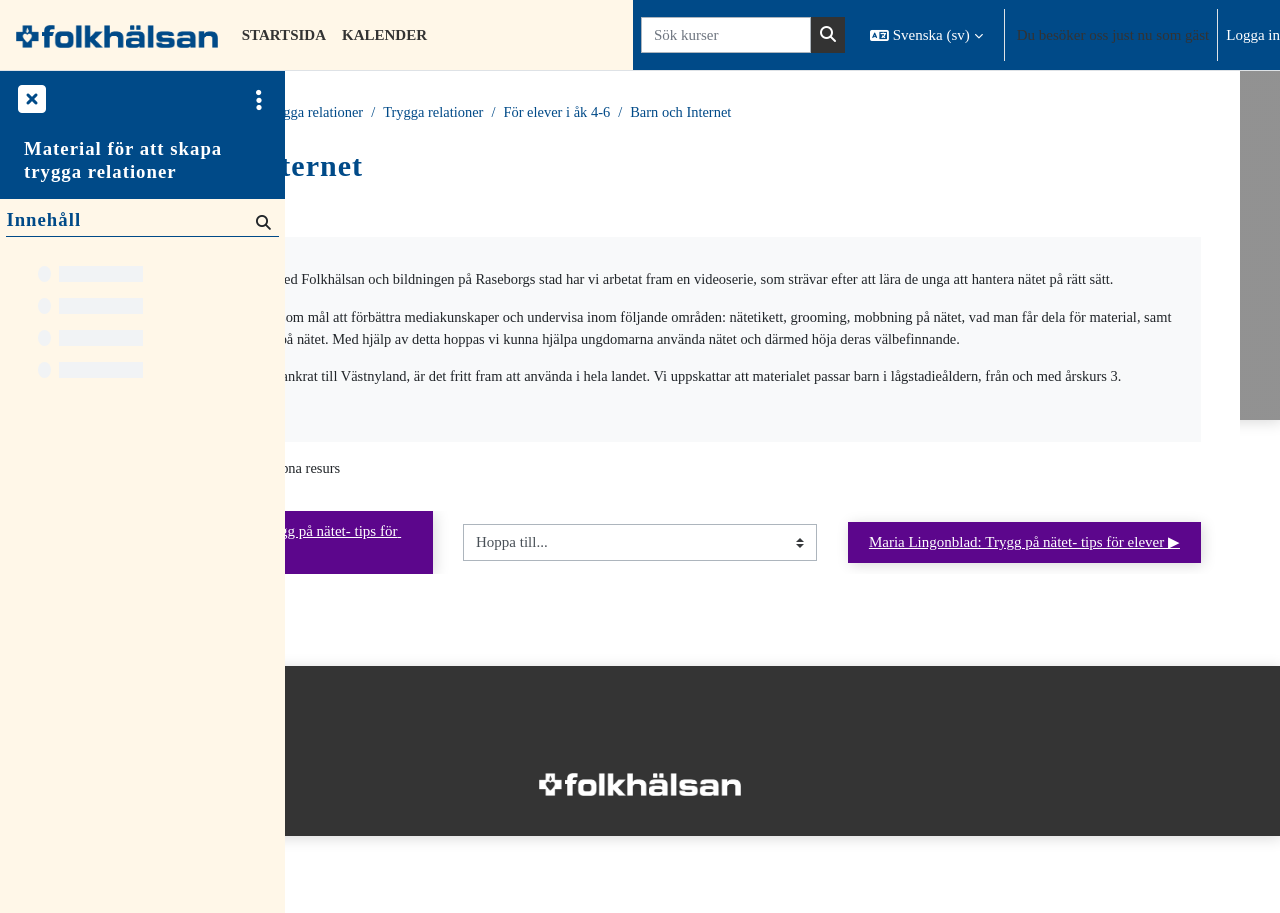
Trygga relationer (566, 113)
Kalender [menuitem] (384, 35)
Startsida (335, 113)
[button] (926, 35)
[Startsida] (117, 35)
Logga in (1253, 35)
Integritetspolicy (349, 816)
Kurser (402, 113)
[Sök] (261, 221)
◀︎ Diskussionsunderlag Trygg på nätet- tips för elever (469, 616)
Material (468, 113)
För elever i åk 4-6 (817, 113)
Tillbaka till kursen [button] (390, 211)
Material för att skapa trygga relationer (123, 160)
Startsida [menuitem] (284, 35)
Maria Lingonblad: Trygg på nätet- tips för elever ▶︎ (1099, 616)
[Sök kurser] (726, 35)
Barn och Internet (945, 113)
